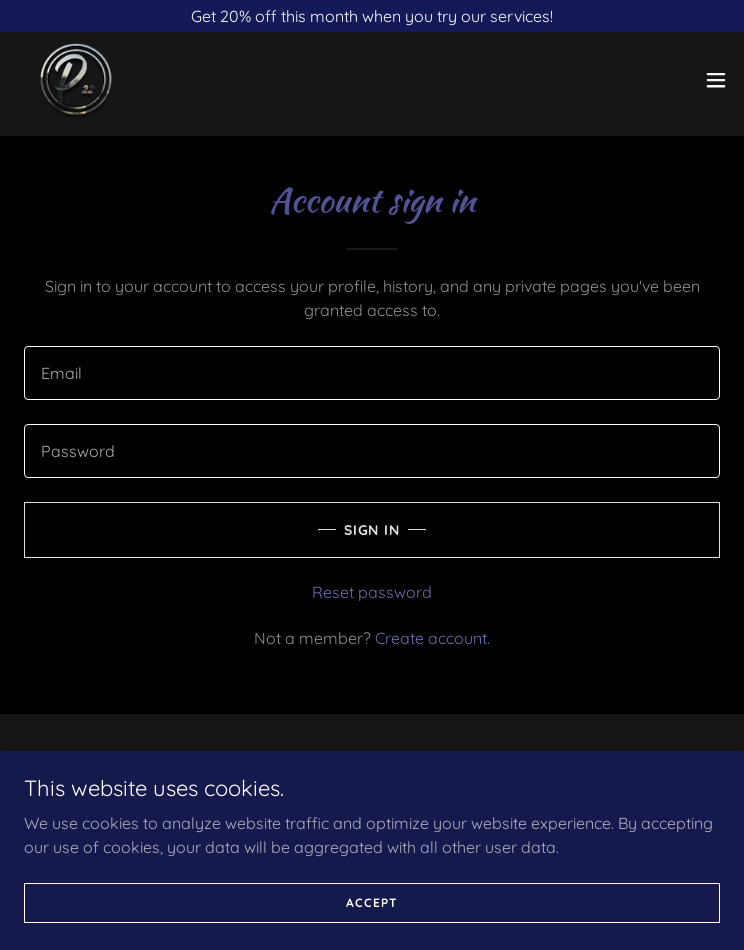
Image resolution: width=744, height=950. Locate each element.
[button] (716, 80)
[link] (76, 80)
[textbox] (372, 373)
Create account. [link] (432, 638)
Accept (371, 929)
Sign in (372, 530)
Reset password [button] (372, 592)
